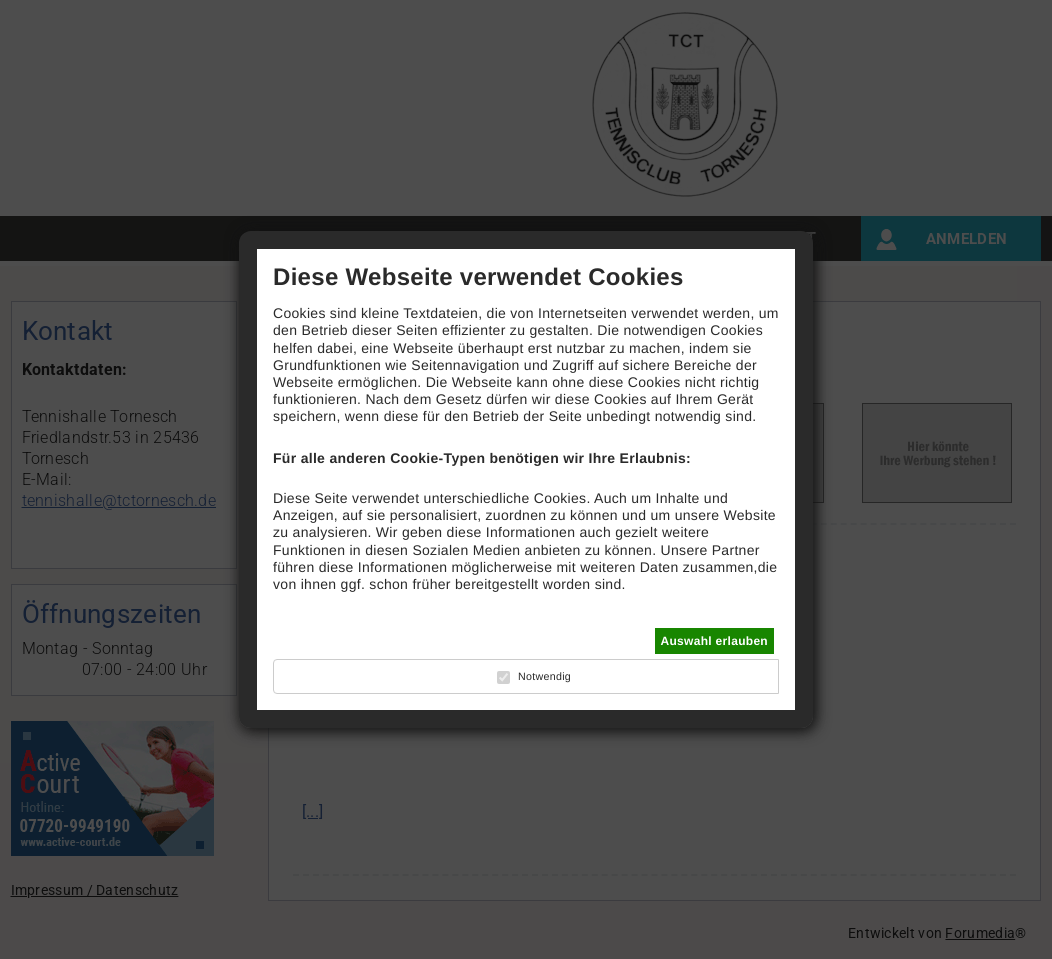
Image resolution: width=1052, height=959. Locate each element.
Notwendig (544, 677)
